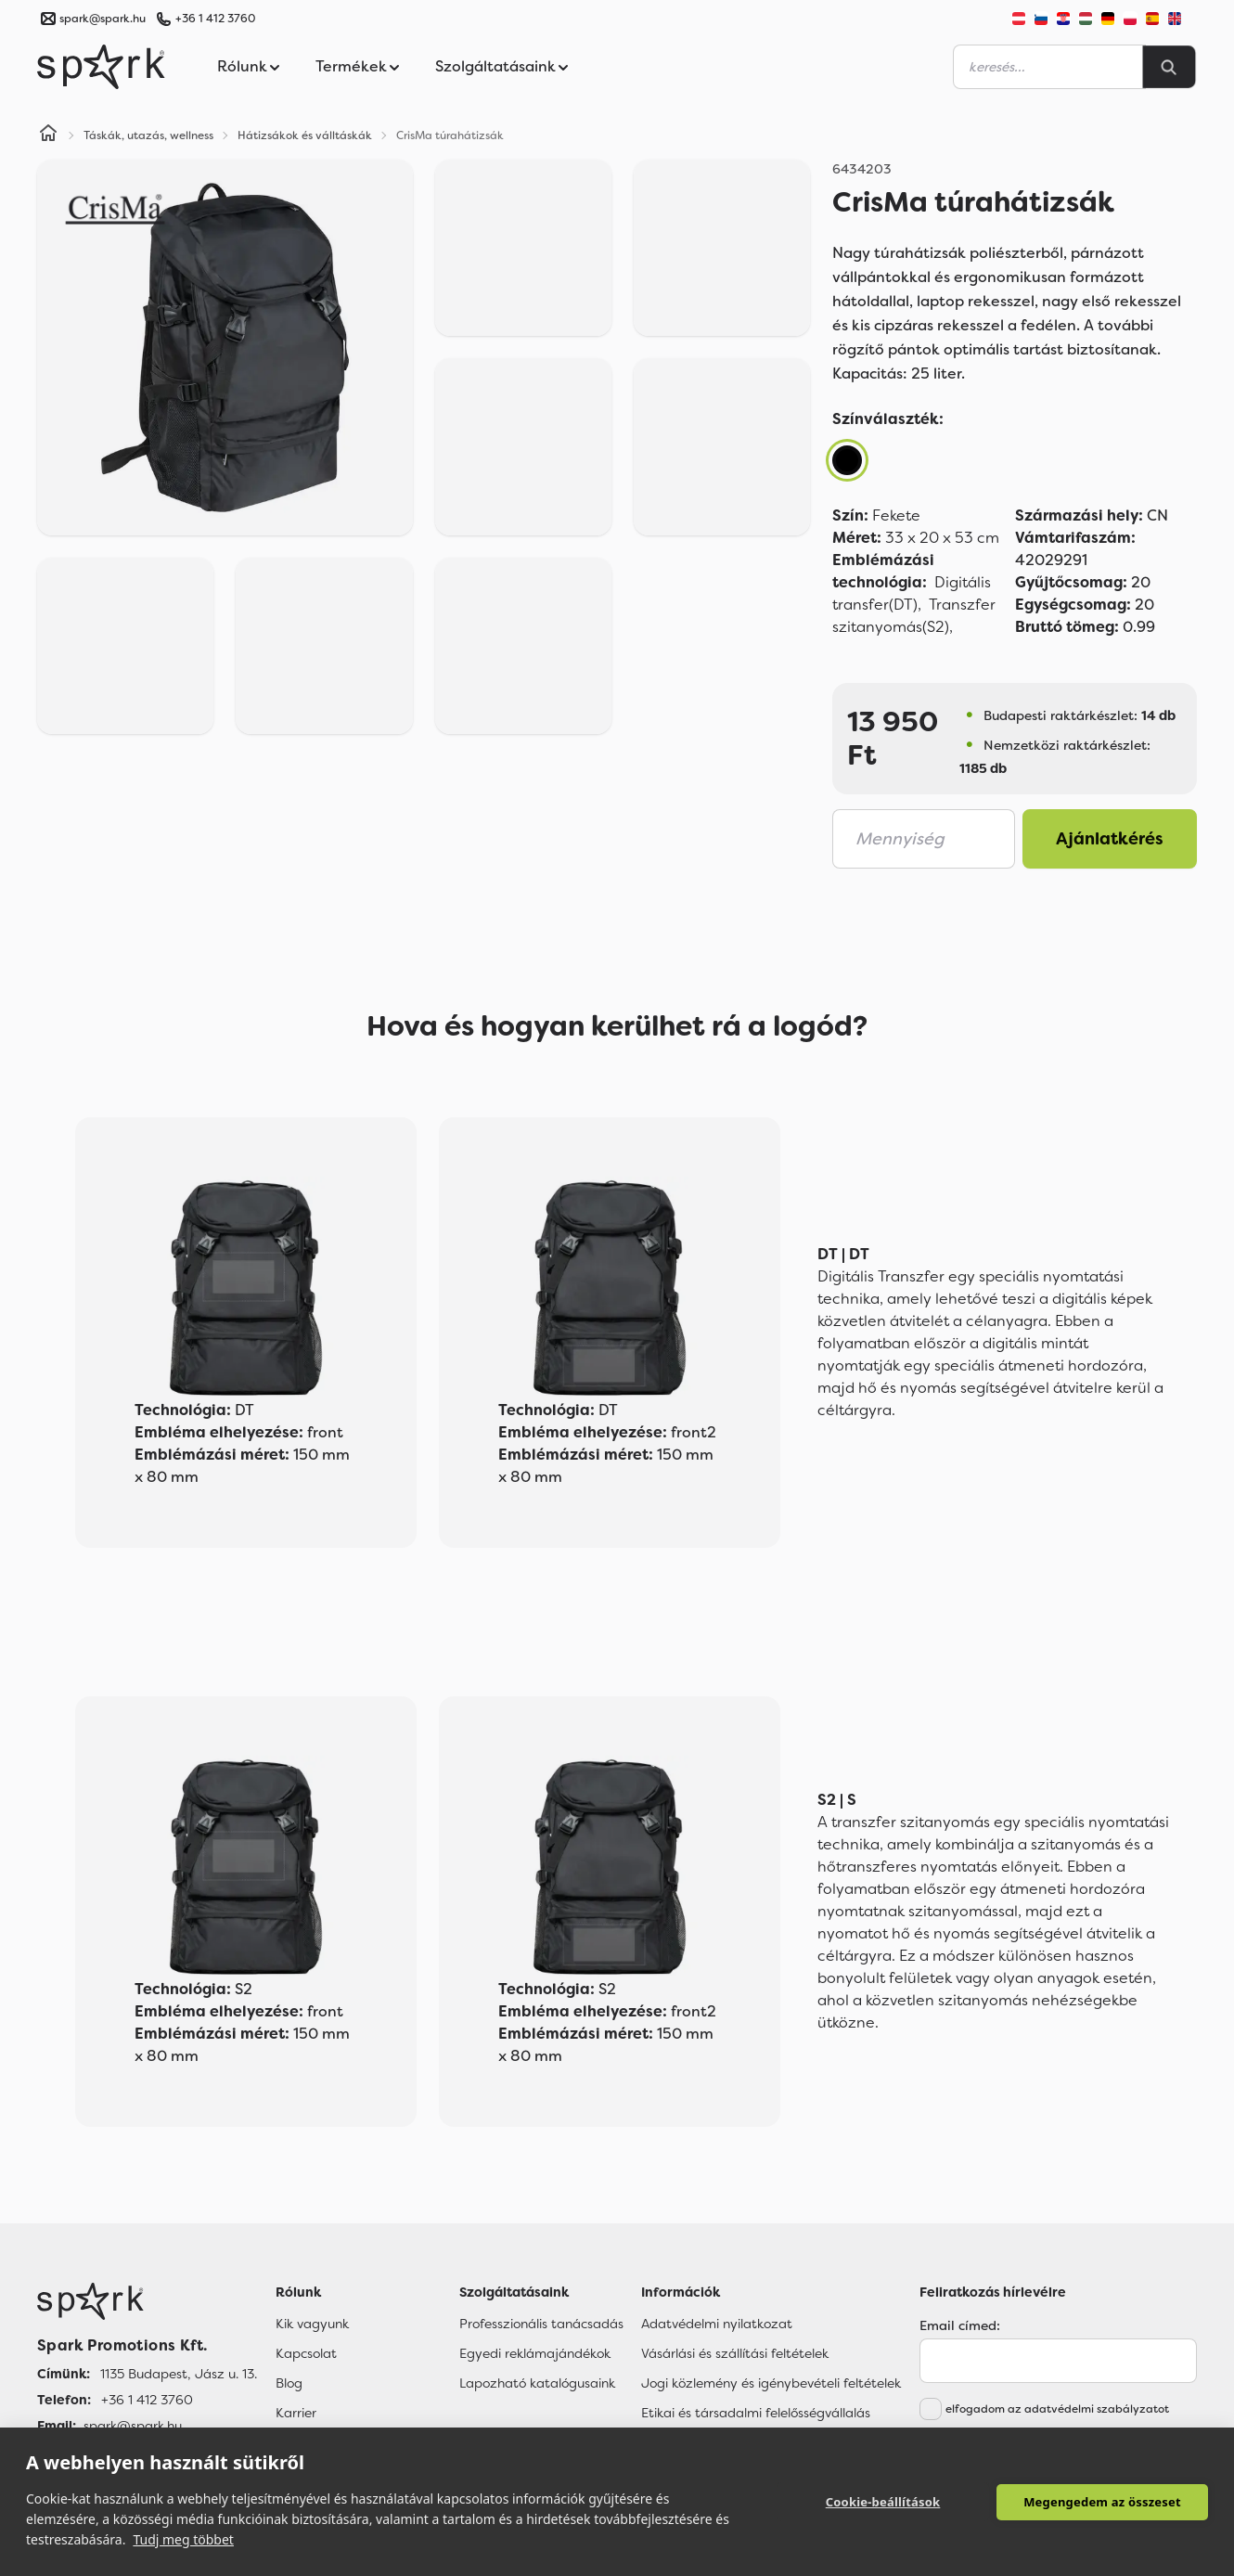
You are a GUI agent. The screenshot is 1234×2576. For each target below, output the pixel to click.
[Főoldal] (147, 2301)
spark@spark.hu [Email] (133, 2425)
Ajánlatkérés (1109, 839)
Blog (289, 2383)
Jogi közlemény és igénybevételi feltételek (771, 2383)
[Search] (1169, 67)
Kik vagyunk (312, 2323)
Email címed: (959, 2325)
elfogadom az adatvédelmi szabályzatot (1057, 2409)
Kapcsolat (306, 2353)
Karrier (296, 2412)
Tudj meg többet (183, 2539)
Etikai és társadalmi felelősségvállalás (755, 2412)
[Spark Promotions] (101, 67)
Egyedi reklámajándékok (535, 2353)
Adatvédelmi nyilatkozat (716, 2323)
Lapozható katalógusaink (537, 2383)
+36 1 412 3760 (215, 18)
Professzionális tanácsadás (541, 2323)
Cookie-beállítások (883, 2501)
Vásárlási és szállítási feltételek (735, 2353)
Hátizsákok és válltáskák (305, 135)
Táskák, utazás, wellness (148, 135)
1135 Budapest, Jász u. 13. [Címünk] (178, 2373)
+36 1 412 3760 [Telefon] (147, 2399)
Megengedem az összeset (1102, 2501)
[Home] (48, 135)
